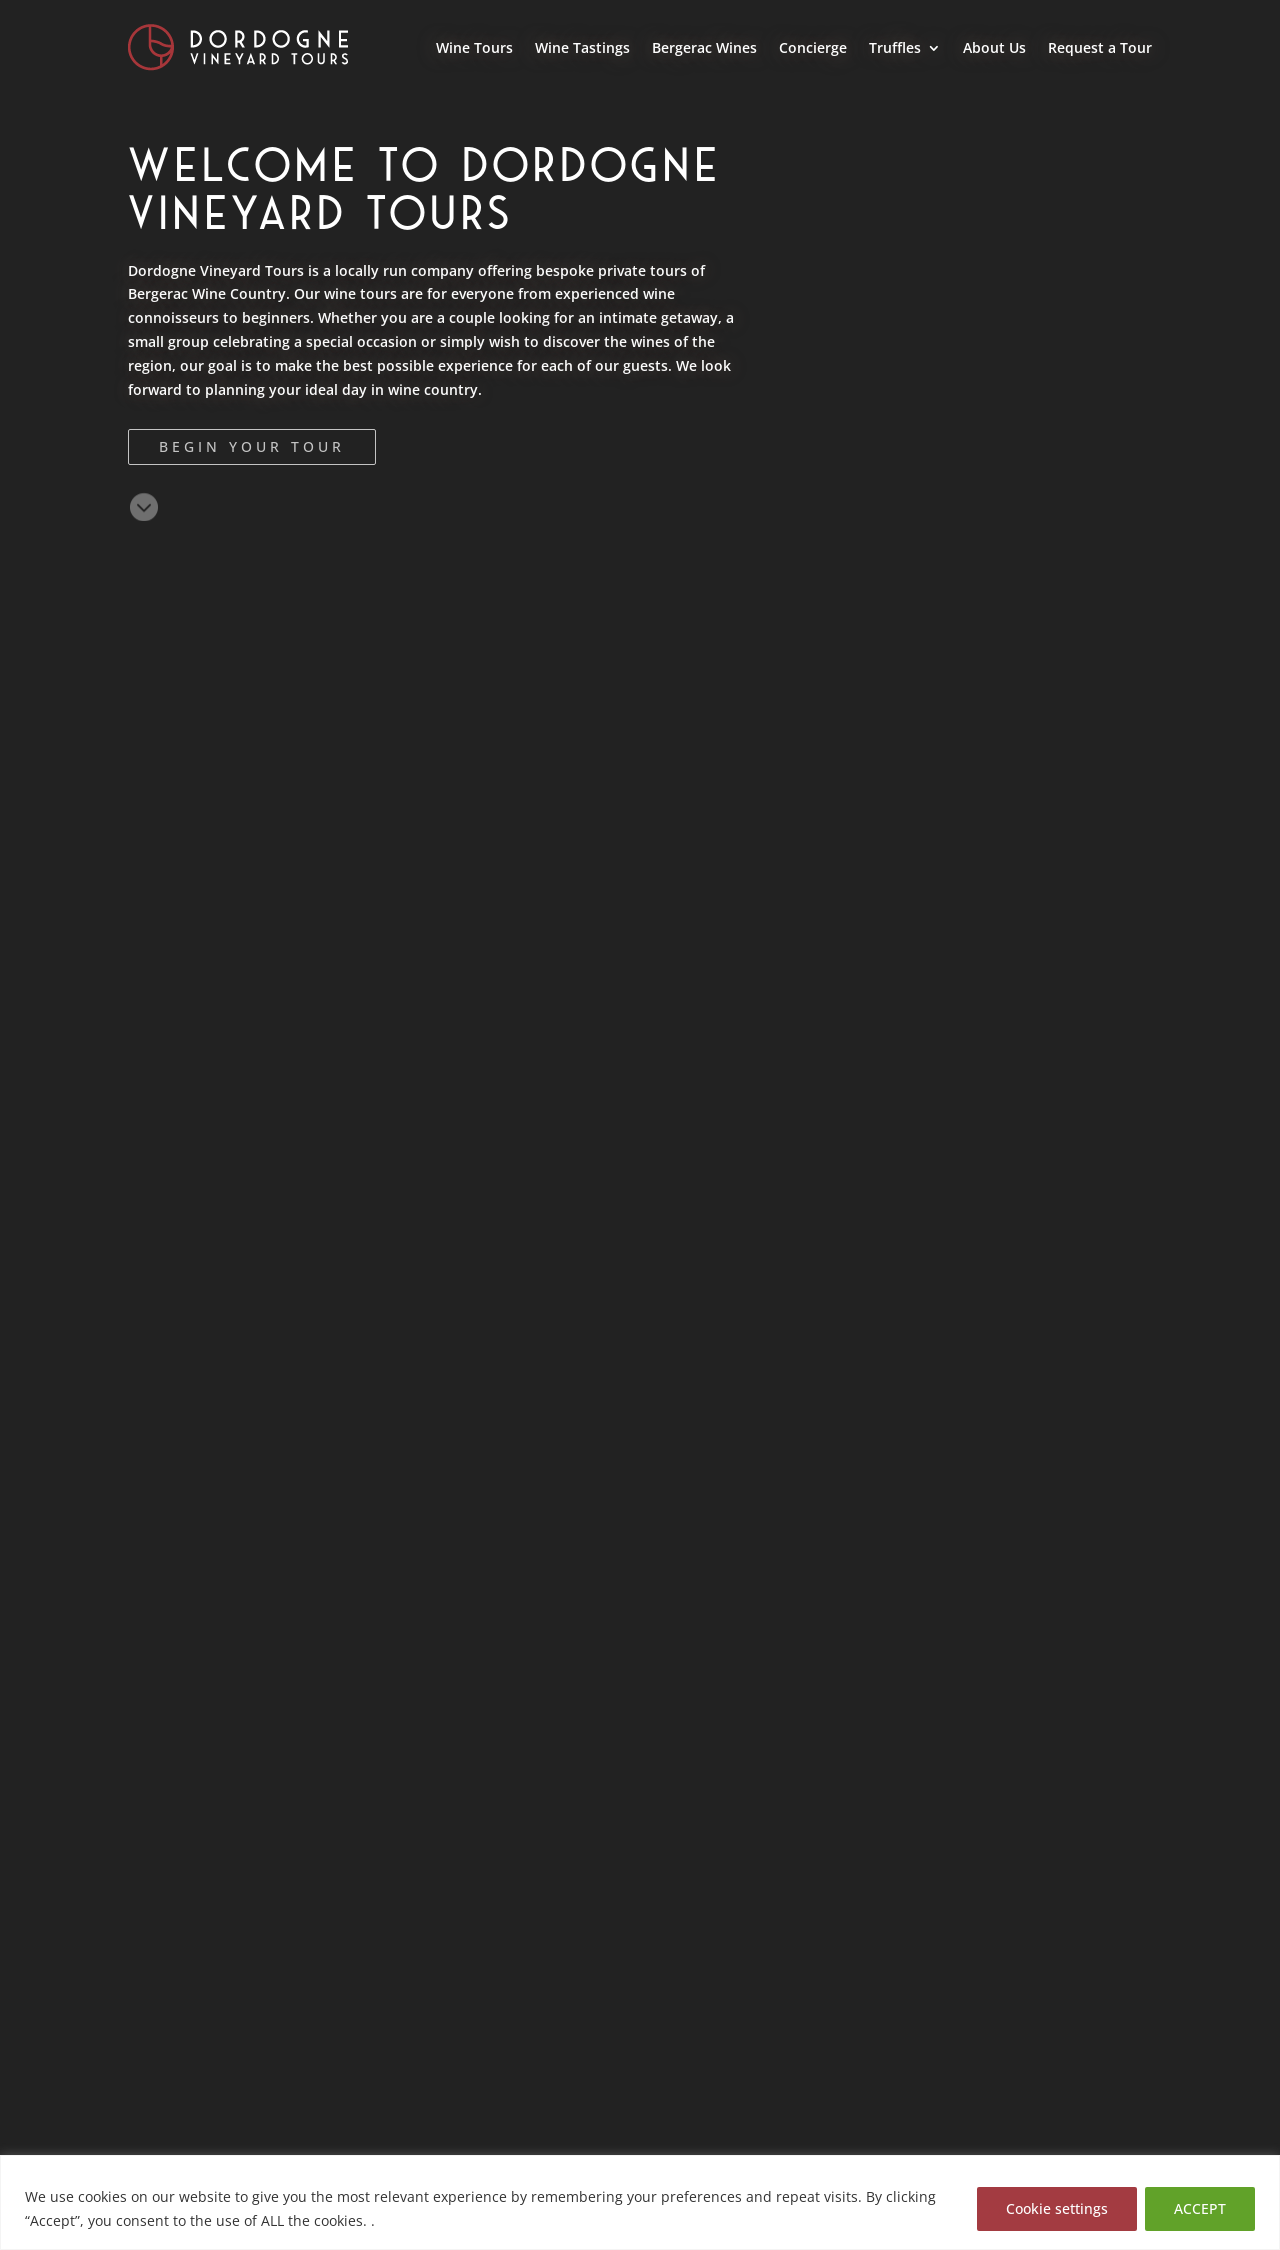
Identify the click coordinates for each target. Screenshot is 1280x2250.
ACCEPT (1200, 2208)
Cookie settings (1057, 2208)
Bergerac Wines (704, 47)
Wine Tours (474, 47)
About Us (994, 47)
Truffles (895, 47)
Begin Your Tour (252, 446)
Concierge (813, 47)
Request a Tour (1100, 47)
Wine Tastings (582, 47)
